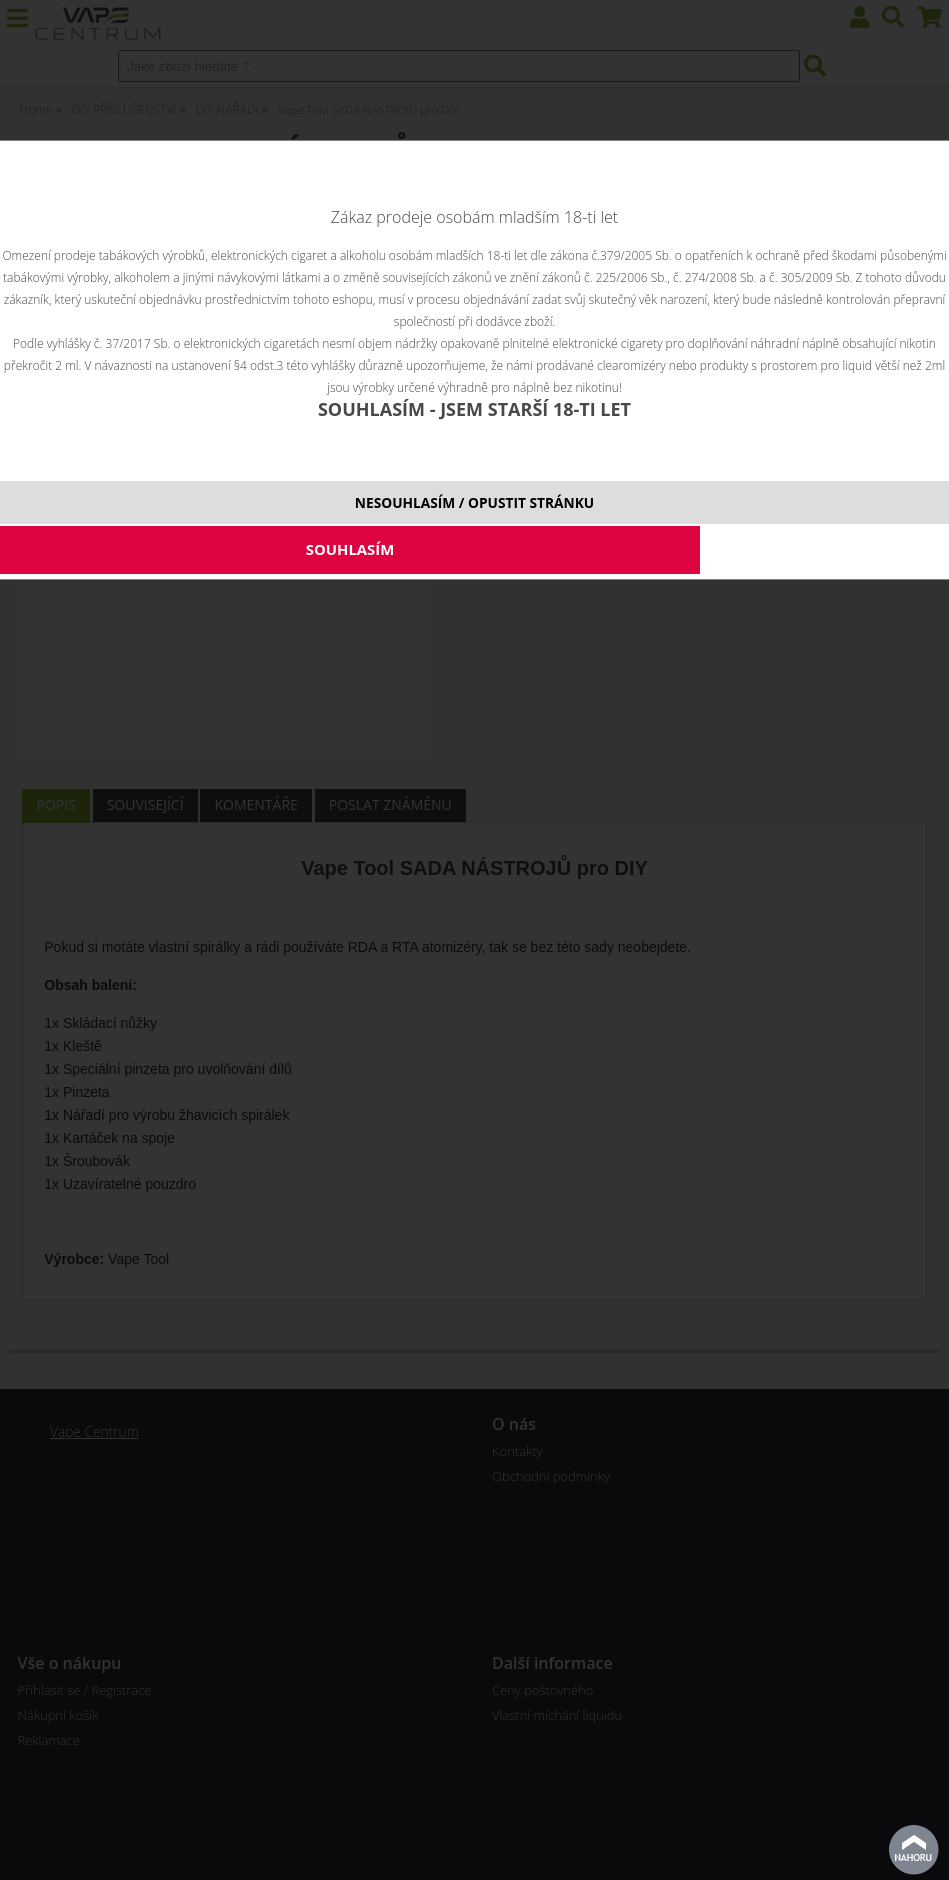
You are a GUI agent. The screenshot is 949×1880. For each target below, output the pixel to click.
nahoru (914, 1850)
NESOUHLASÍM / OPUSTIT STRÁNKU (474, 502)
